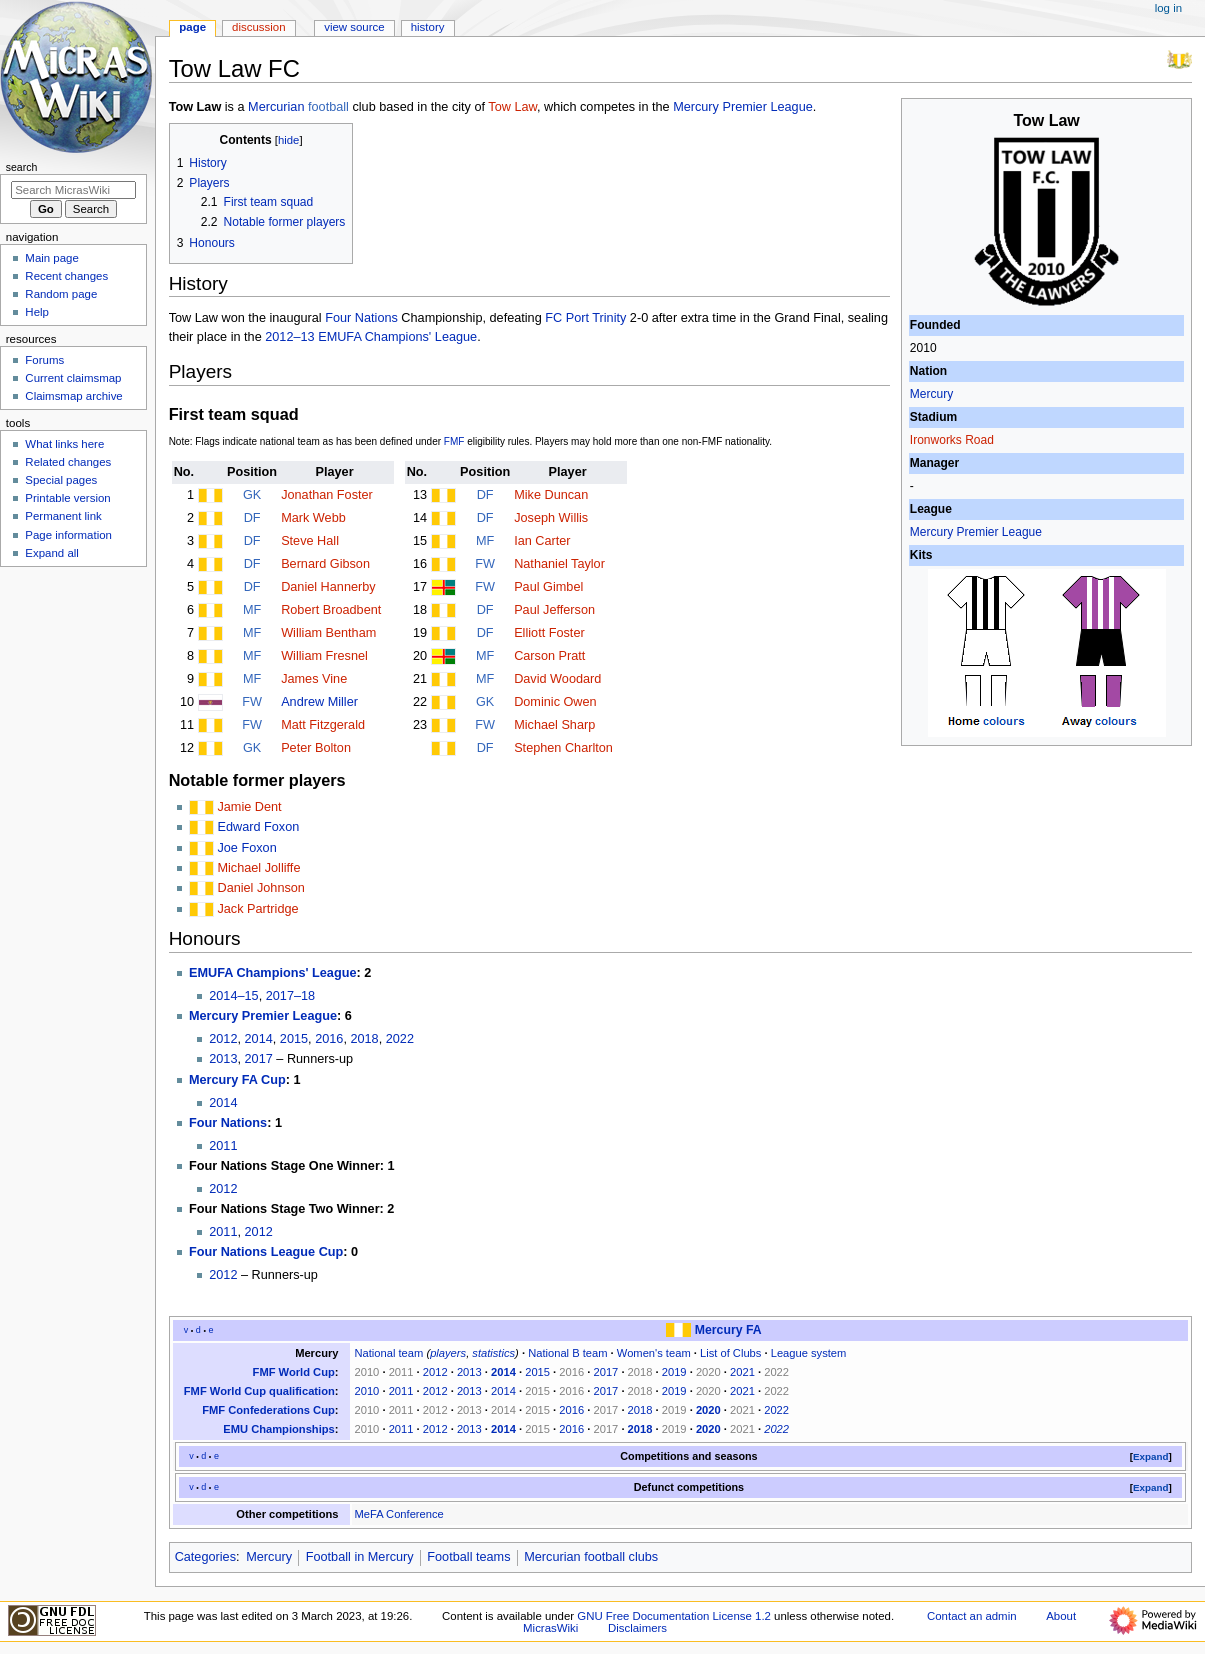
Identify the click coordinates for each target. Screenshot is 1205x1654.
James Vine (314, 679)
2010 (366, 1391)
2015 (294, 1039)
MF (252, 610)
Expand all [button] (52, 553)
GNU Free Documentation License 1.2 (674, 1616)
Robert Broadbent (331, 610)
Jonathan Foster (327, 495)
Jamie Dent (249, 807)
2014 (259, 1039)
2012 (223, 1039)
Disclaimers (637, 1628)
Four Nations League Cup (266, 1252)
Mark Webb (313, 518)
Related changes (68, 462)
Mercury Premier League (976, 532)
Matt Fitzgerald (323, 725)
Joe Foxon (246, 848)
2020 (708, 1410)
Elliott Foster (549, 633)
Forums (44, 360)
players (448, 1353)
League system (809, 1353)
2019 (674, 1372)
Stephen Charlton (563, 748)
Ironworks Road (952, 440)
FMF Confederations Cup (268, 1410)
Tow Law (512, 107)
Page (192, 27)
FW (252, 702)
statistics (493, 1353)
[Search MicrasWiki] (73, 190)
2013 (223, 1059)
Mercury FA (728, 1330)
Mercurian (276, 107)
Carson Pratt (549, 656)
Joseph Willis (551, 518)
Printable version (67, 498)
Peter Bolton (316, 748)
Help (37, 312)
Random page (61, 294)
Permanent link (63, 516)
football (328, 107)
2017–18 (290, 996)
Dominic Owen (555, 702)
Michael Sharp (554, 725)
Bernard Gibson (325, 564)
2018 (364, 1039)
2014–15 (233, 996)
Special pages (61, 480)
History (428, 27)
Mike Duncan (551, 495)
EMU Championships (279, 1429)
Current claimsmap (73, 378)
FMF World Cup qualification (259, 1391)
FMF (454, 441)
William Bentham (328, 633)
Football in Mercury (360, 1557)
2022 (400, 1039)
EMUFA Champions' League (273, 973)
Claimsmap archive (73, 396)
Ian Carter (542, 541)
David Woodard (557, 679)
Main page (52, 258)
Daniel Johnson (260, 888)
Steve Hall (310, 541)
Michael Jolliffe (258, 868)
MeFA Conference (398, 1514)
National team (388, 1353)
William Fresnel (324, 656)
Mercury (931, 394)
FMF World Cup (294, 1372)
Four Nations (361, 318)
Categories (205, 1557)
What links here (64, 444)
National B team (567, 1353)
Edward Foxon (258, 827)
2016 (329, 1039)
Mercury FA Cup (237, 1080)
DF (252, 518)
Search (22, 167)
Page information (68, 535)
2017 (259, 1059)
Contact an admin (972, 1616)
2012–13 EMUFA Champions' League (371, 337)
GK (252, 495)
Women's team (654, 1353)
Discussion (258, 27)
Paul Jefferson (554, 610)
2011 (223, 1146)
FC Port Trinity (585, 318)
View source (354, 27)
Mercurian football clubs (591, 1557)
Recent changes (66, 276)
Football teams (468, 1557)
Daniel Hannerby (328, 587)
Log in (1168, 8)
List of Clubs (730, 1353)
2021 (742, 1372)
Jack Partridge (257, 909)
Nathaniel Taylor (559, 564)
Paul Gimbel (548, 587)
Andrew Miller (319, 702)
